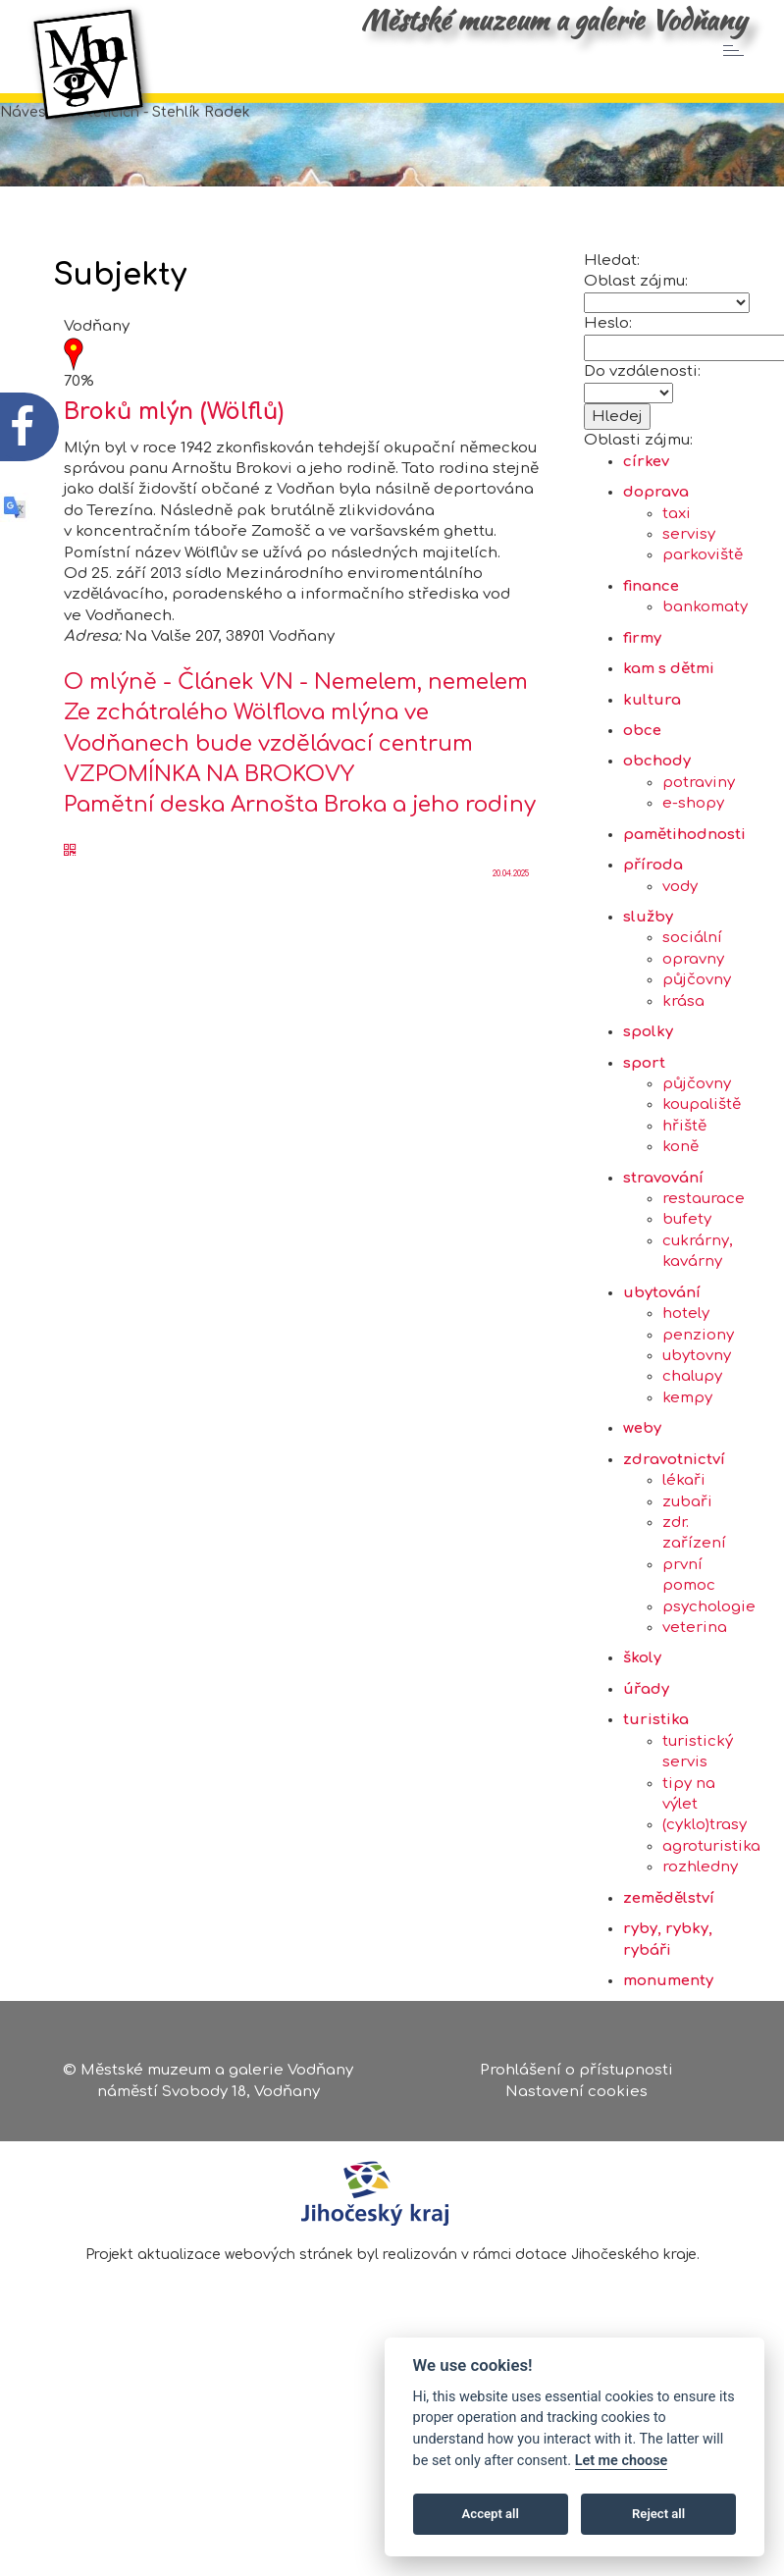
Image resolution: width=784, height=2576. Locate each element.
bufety (686, 1291)
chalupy (692, 1448)
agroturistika (711, 1918)
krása (683, 1073)
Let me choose (621, 2460)
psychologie (709, 1678)
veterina (694, 1699)
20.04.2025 (511, 945)
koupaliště (701, 1176)
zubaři (687, 1572)
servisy (688, 606)
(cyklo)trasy (704, 1896)
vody (680, 957)
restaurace (703, 1270)
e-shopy (693, 875)
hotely (685, 1385)
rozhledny (700, 1938)
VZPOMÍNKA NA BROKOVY (209, 846)
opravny (693, 1031)
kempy (687, 1469)
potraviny (698, 854)
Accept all (490, 2513)
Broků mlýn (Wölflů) (174, 483)
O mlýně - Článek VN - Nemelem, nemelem (296, 753)
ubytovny (696, 1427)
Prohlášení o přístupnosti (576, 2076)
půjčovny (696, 1051)
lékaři (684, 1552)
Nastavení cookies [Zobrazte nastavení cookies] (576, 2096)
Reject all (658, 2513)
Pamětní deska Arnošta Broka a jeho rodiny (300, 876)
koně (680, 1218)
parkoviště (702, 626)
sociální (692, 1009)
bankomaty (705, 678)
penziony (698, 1405)
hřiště (684, 1197)
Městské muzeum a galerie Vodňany (553, 19)
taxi (676, 585)
